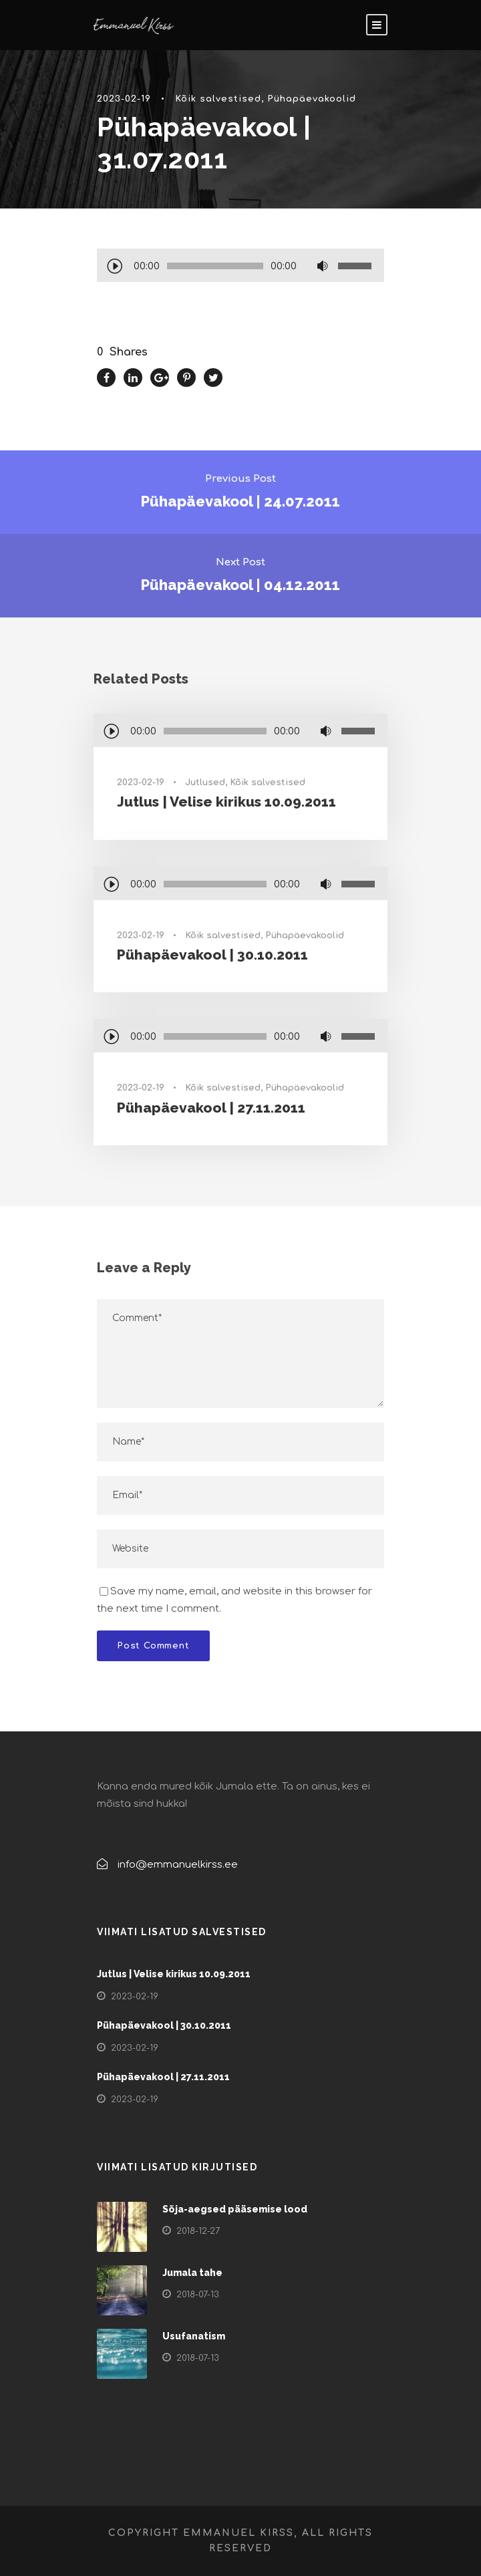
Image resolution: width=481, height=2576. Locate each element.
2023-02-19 (124, 99)
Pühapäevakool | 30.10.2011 (212, 954)
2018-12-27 (198, 2231)
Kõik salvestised (218, 99)
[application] (240, 267)
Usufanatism (193, 2336)
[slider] (215, 266)
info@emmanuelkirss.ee (178, 1864)
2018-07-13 (197, 2294)
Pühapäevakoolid (311, 99)
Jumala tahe (192, 2272)
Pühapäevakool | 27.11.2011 (211, 1107)
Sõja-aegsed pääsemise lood (234, 2209)
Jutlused (205, 782)
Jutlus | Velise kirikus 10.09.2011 (226, 801)
